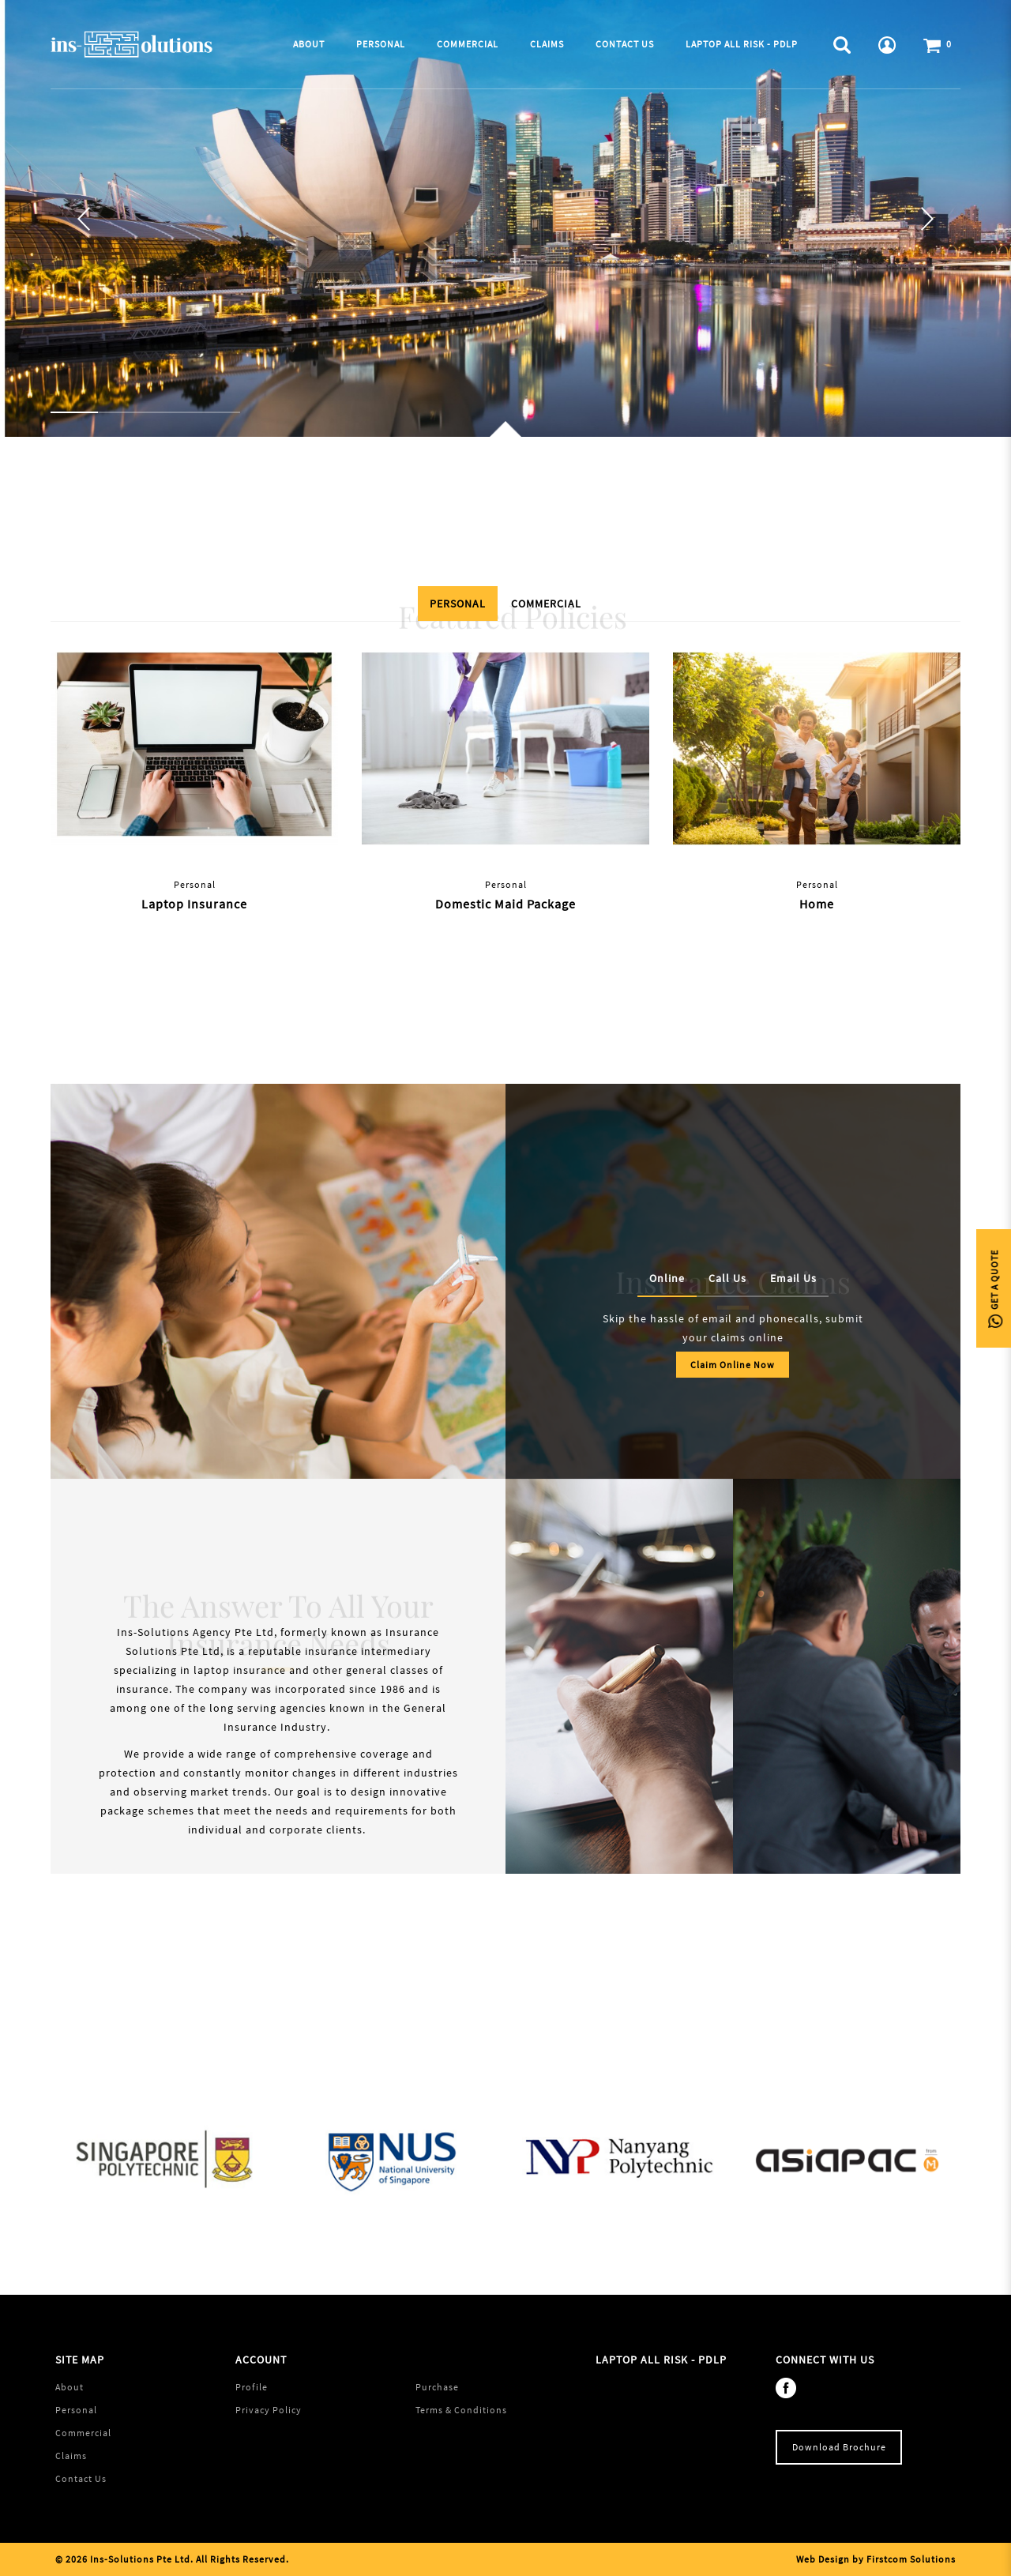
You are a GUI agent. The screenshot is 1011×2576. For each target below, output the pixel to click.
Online (667, 1278)
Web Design (823, 2559)
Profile (251, 2387)
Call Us (727, 1278)
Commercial (546, 603)
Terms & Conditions (461, 2410)
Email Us (793, 1278)
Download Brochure (839, 2447)
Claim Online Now (732, 1365)
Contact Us (81, 2478)
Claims (71, 2455)
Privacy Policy (268, 2410)
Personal (458, 603)
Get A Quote (994, 1288)
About (69, 2387)
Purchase (437, 2387)
